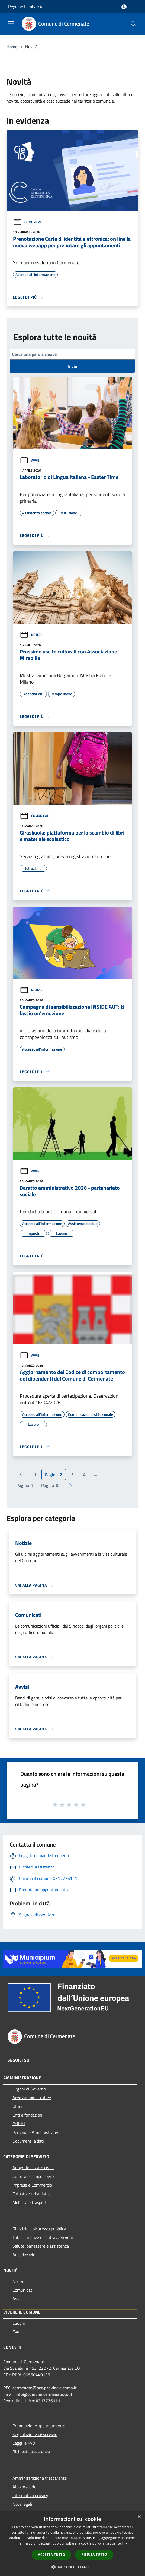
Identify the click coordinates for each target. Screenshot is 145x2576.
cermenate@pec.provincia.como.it (44, 2387)
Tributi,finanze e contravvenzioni (42, 2237)
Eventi (18, 2331)
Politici (18, 2123)
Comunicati (27, 222)
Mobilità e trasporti (30, 2202)
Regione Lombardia (25, 6)
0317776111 (48, 2400)
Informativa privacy (30, 2495)
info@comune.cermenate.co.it (43, 2394)
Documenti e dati (28, 2141)
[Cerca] (133, 24)
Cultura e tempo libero (33, 2176)
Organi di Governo (29, 2089)
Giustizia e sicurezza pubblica (39, 2228)
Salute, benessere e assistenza (40, 2246)
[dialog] (72, 2543)
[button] (73, 2566)
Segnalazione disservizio (34, 2434)
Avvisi (30, 460)
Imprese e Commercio (32, 2185)
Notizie (31, 634)
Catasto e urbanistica (31, 2193)
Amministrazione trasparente (40, 2478)
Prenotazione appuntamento (38, 2425)
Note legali (22, 2504)
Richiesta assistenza (31, 2451)
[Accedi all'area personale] (124, 7)
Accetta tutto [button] (51, 2554)
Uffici (17, 2106)
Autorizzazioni (25, 2254)
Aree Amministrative (31, 2097)
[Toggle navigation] (11, 23)
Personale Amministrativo (36, 2132)
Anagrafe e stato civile (33, 2167)
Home (12, 46)
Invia (72, 366)
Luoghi (18, 2323)
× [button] (139, 2517)
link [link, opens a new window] (124, 2543)
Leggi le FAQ (23, 2443)
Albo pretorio (24, 2486)
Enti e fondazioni (27, 2115)
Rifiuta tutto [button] (94, 2554)
